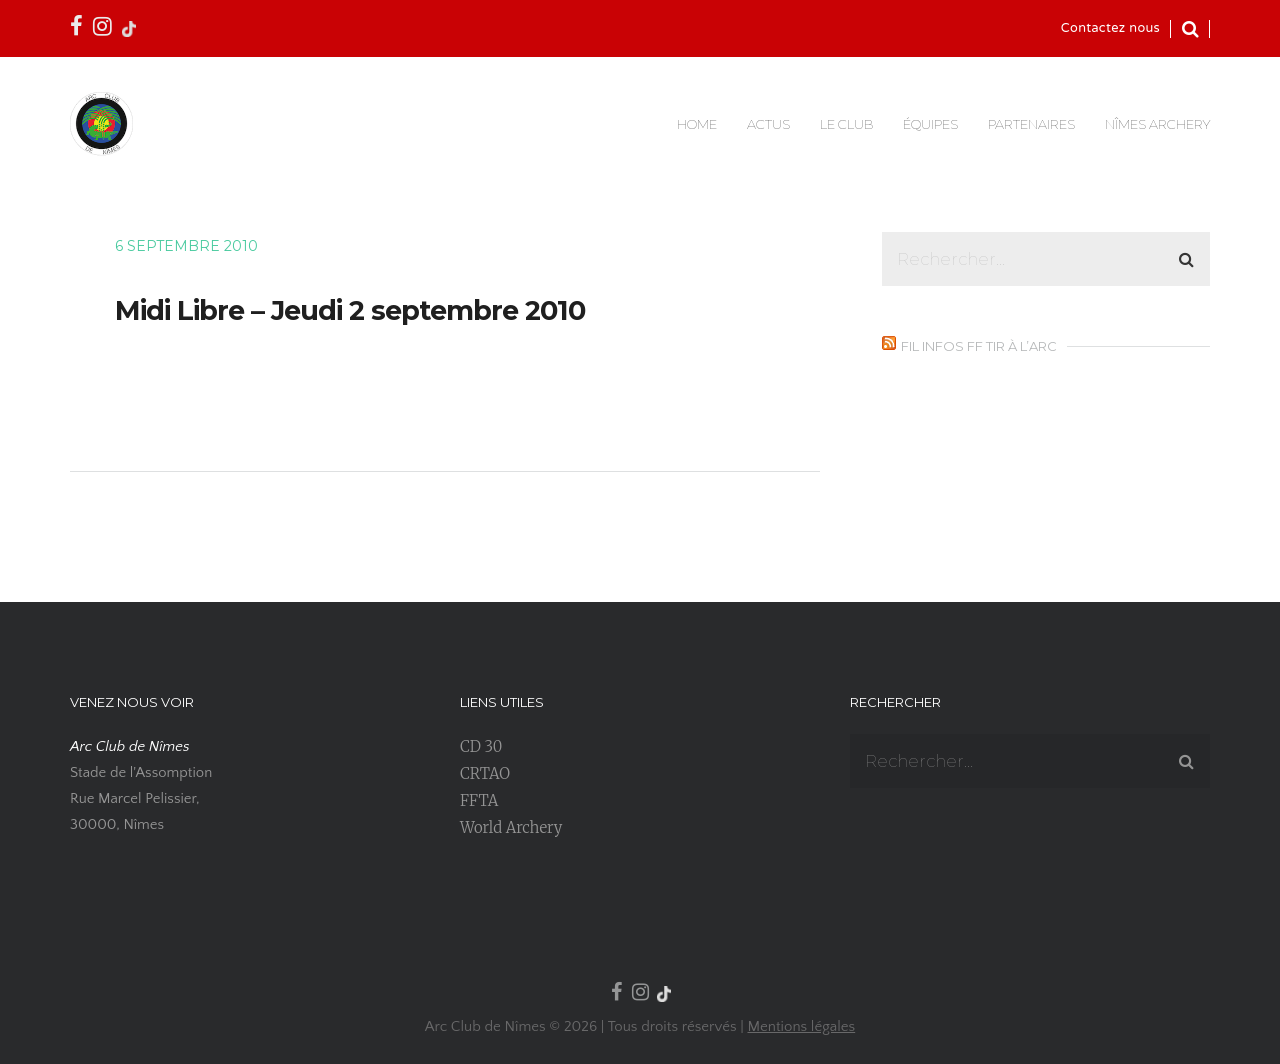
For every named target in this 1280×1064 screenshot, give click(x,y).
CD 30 (481, 746)
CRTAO (485, 773)
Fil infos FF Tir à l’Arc (979, 346)
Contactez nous (1110, 29)
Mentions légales (801, 1026)
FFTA (479, 800)
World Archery (511, 827)
